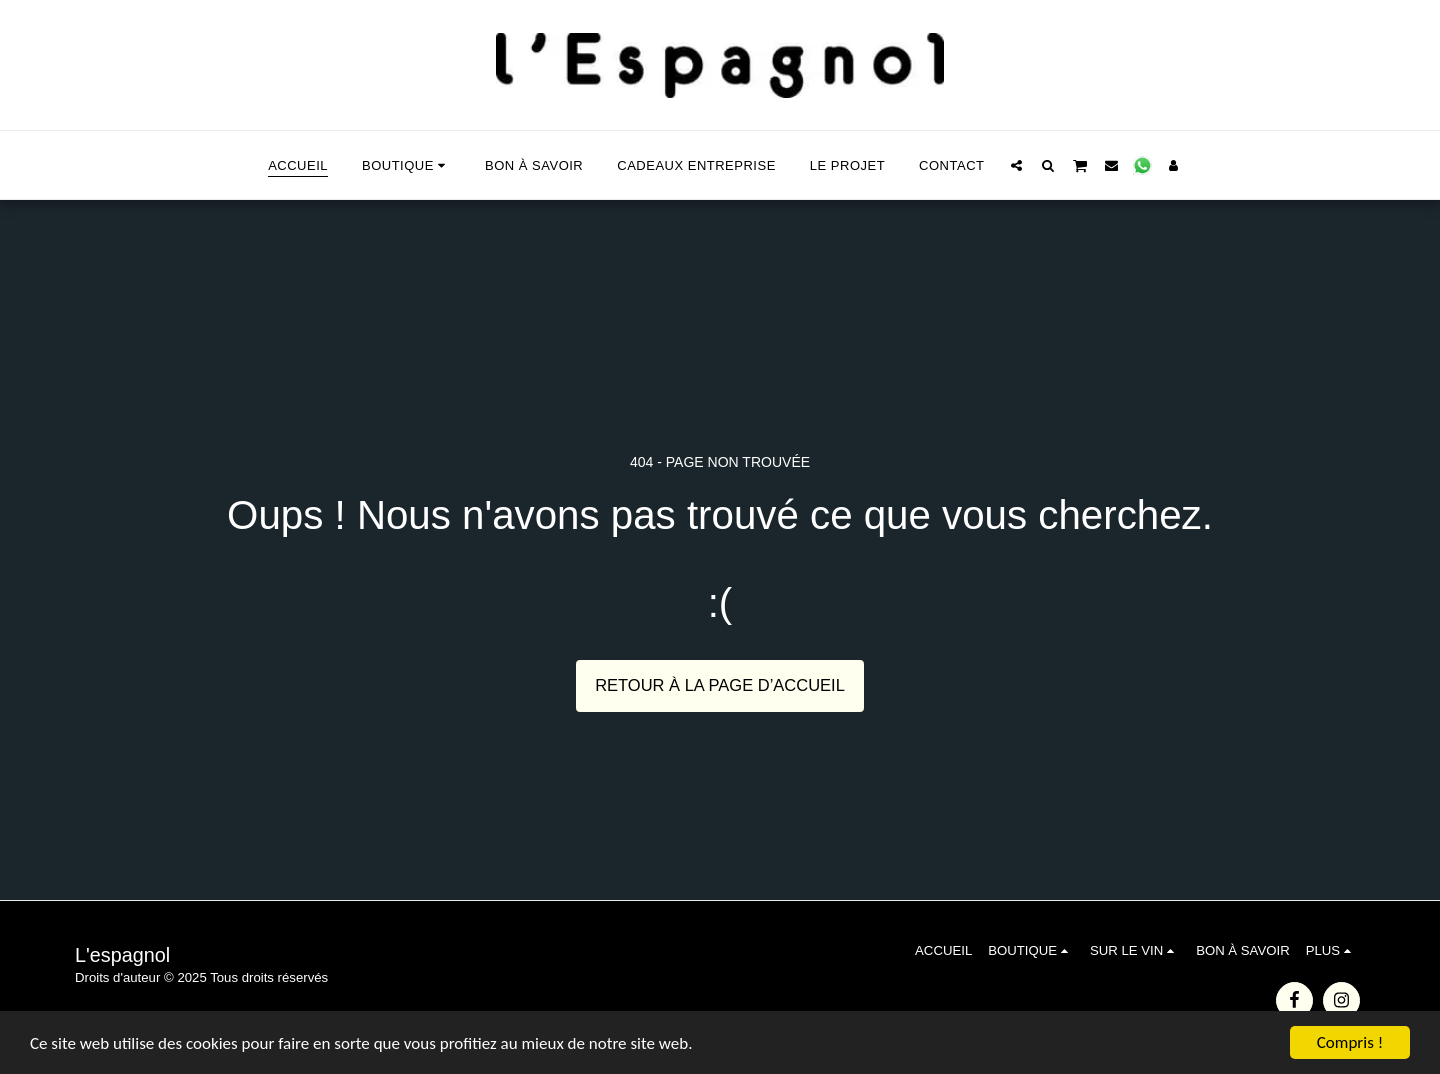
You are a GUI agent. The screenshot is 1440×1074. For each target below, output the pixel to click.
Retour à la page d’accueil (720, 685)
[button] (1016, 165)
